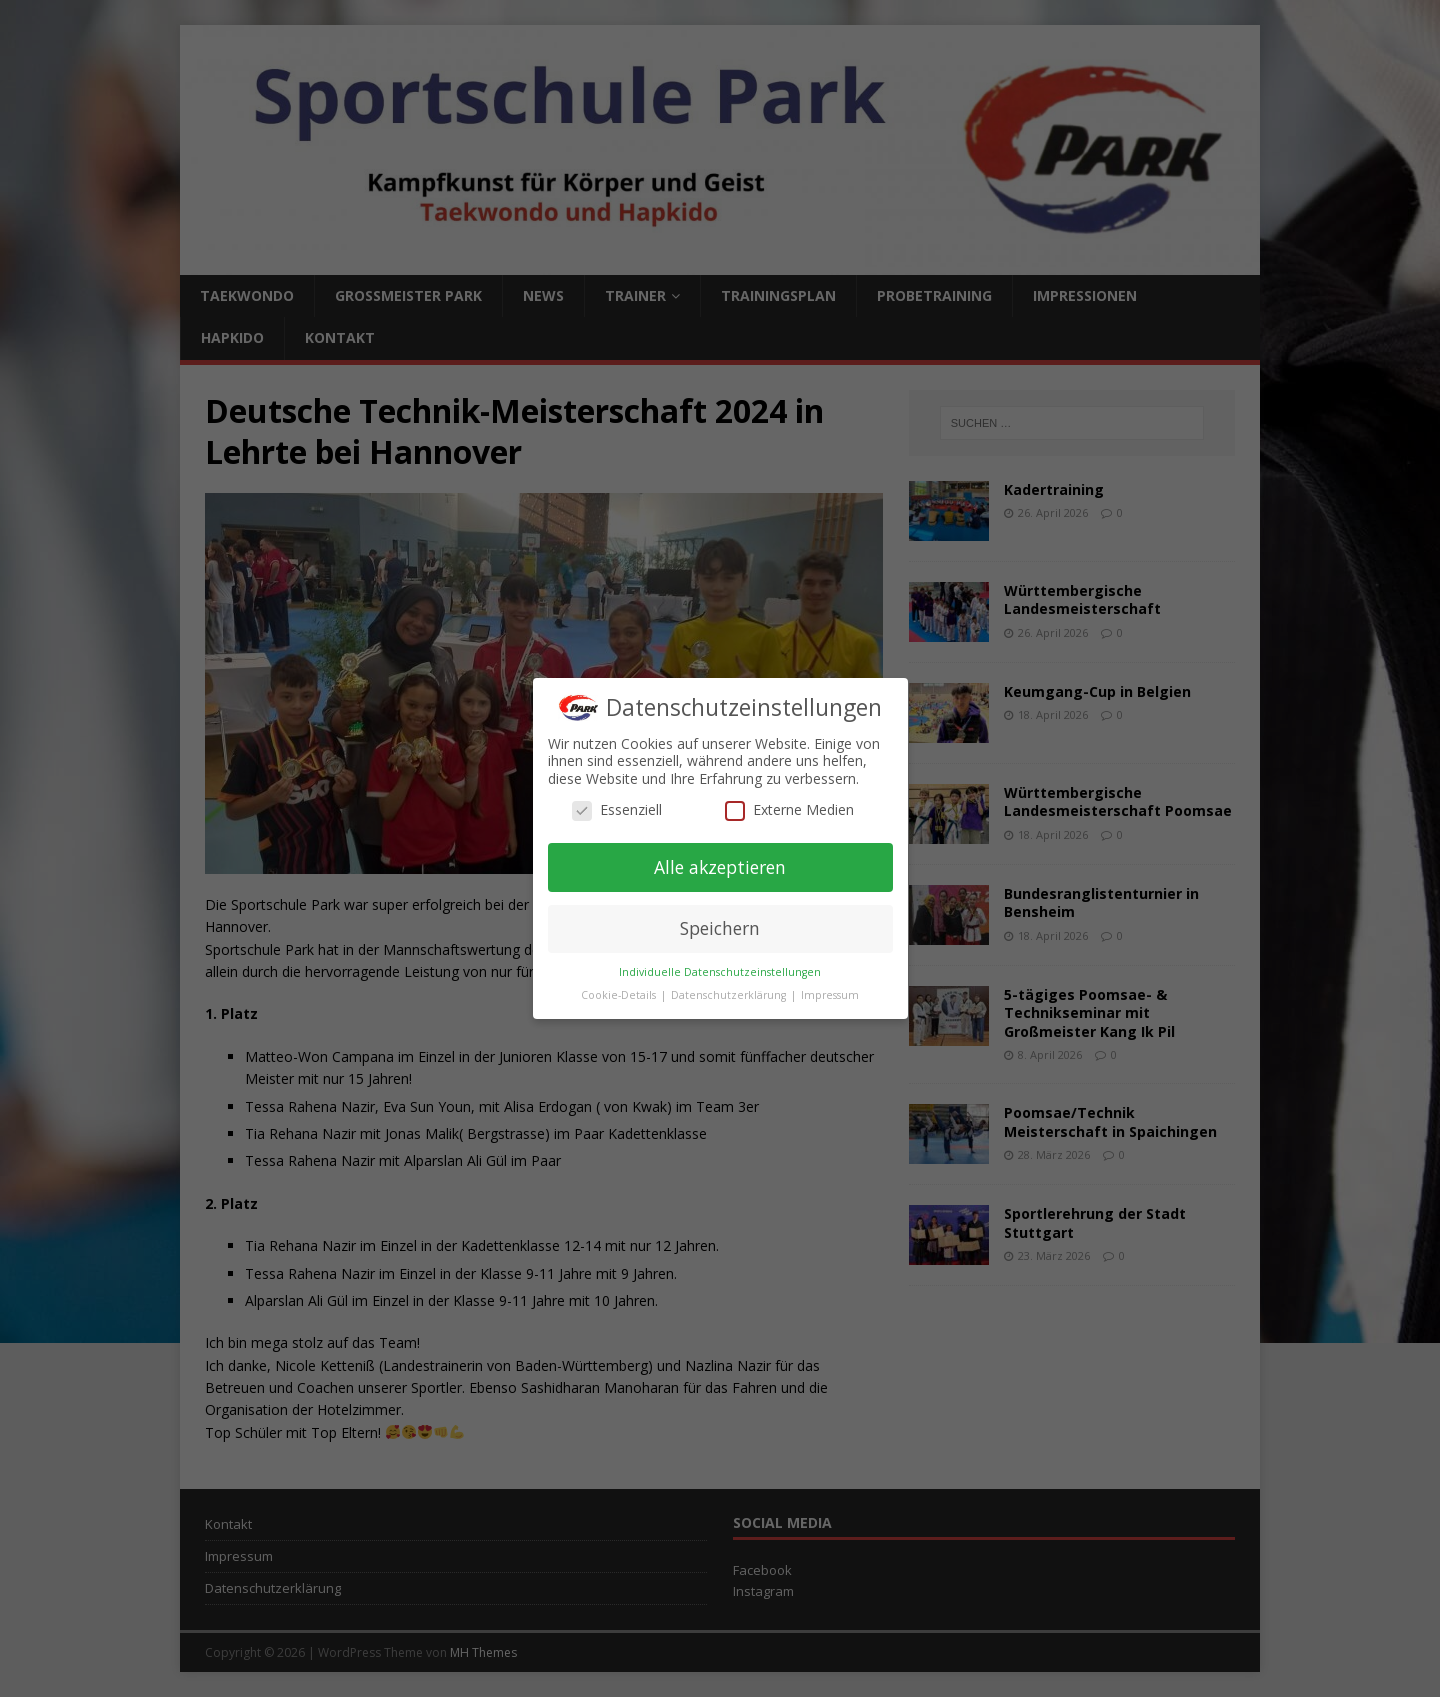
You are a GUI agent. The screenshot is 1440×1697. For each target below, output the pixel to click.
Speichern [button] (720, 928)
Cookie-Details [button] (620, 995)
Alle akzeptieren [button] (720, 867)
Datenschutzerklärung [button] (730, 995)
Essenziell (617, 810)
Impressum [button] (830, 995)
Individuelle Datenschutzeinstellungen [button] (720, 972)
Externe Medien (789, 810)
